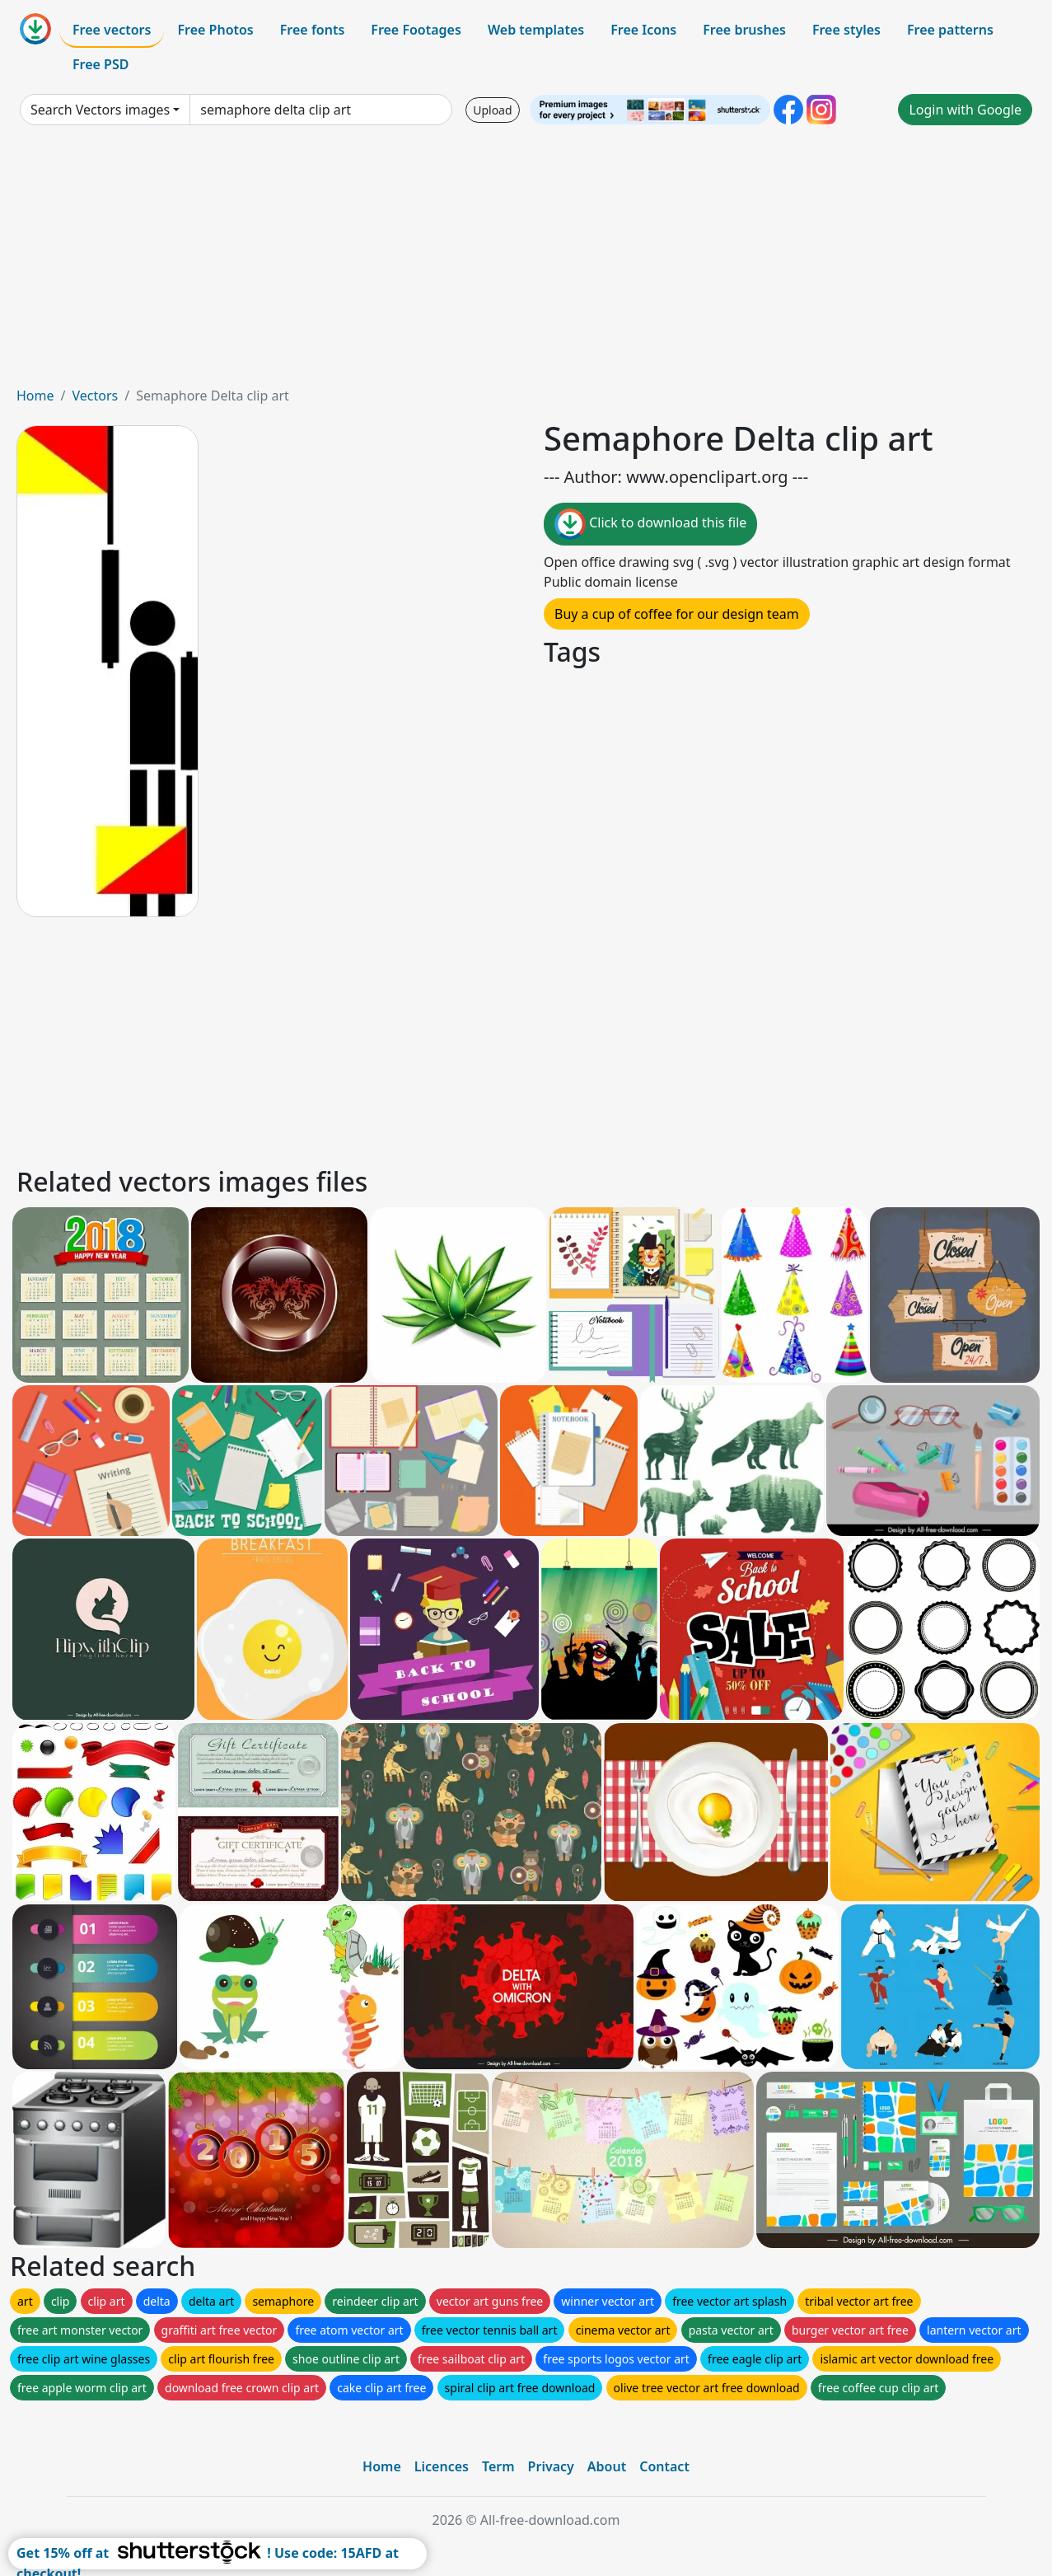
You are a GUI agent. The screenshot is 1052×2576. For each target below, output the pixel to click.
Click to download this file (650, 524)
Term (498, 2466)
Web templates (536, 30)
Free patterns (950, 30)
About (606, 2466)
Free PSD (100, 64)
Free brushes (744, 30)
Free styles (846, 30)
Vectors (95, 395)
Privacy (551, 2466)
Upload (492, 110)
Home (35, 395)
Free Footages (416, 30)
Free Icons (643, 30)
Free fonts (312, 30)
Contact (664, 2466)
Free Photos (215, 30)
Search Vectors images (100, 110)
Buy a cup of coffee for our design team (676, 614)
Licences (441, 2466)
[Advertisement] (526, 262)
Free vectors (111, 30)
